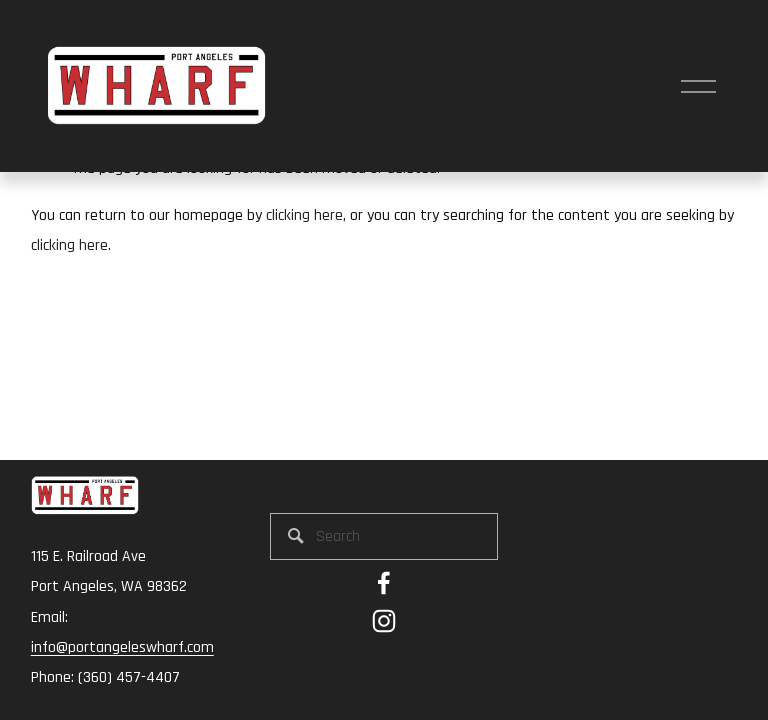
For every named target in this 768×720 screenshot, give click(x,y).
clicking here (304, 215)
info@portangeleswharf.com (122, 647)
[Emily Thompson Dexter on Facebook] (384, 583)
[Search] (384, 536)
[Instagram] (384, 621)
